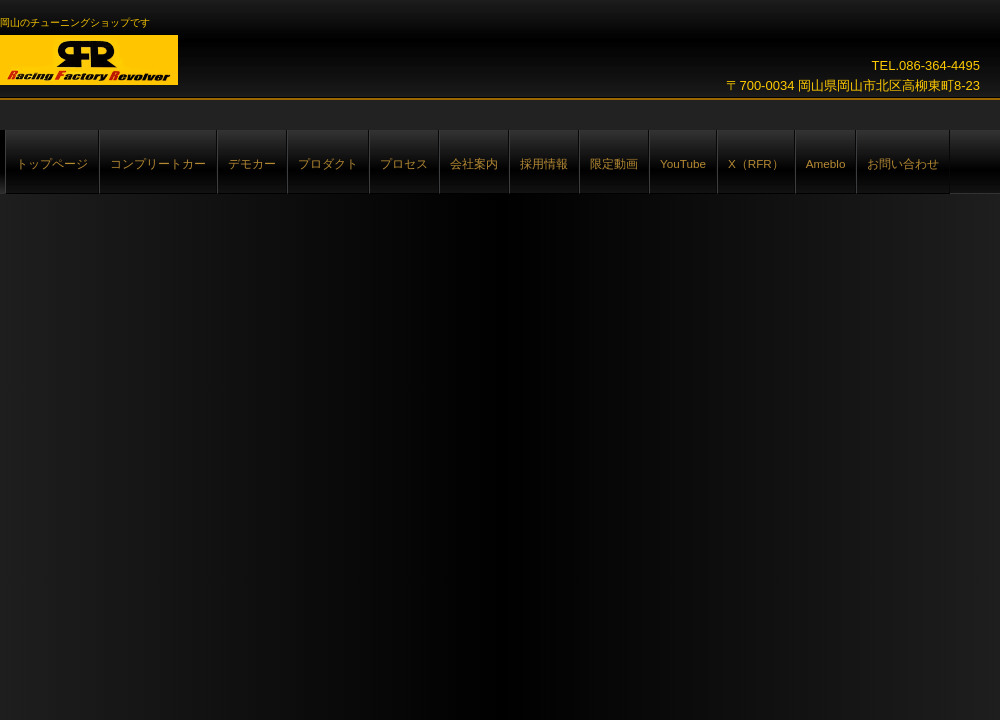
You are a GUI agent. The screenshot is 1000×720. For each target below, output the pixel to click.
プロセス (404, 163)
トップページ (52, 163)
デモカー (252, 163)
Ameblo (826, 163)
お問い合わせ (903, 163)
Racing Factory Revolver (89, 60)
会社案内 (474, 163)
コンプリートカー (158, 163)
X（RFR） (756, 163)
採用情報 (544, 163)
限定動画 (614, 163)
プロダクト (328, 163)
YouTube (683, 163)
